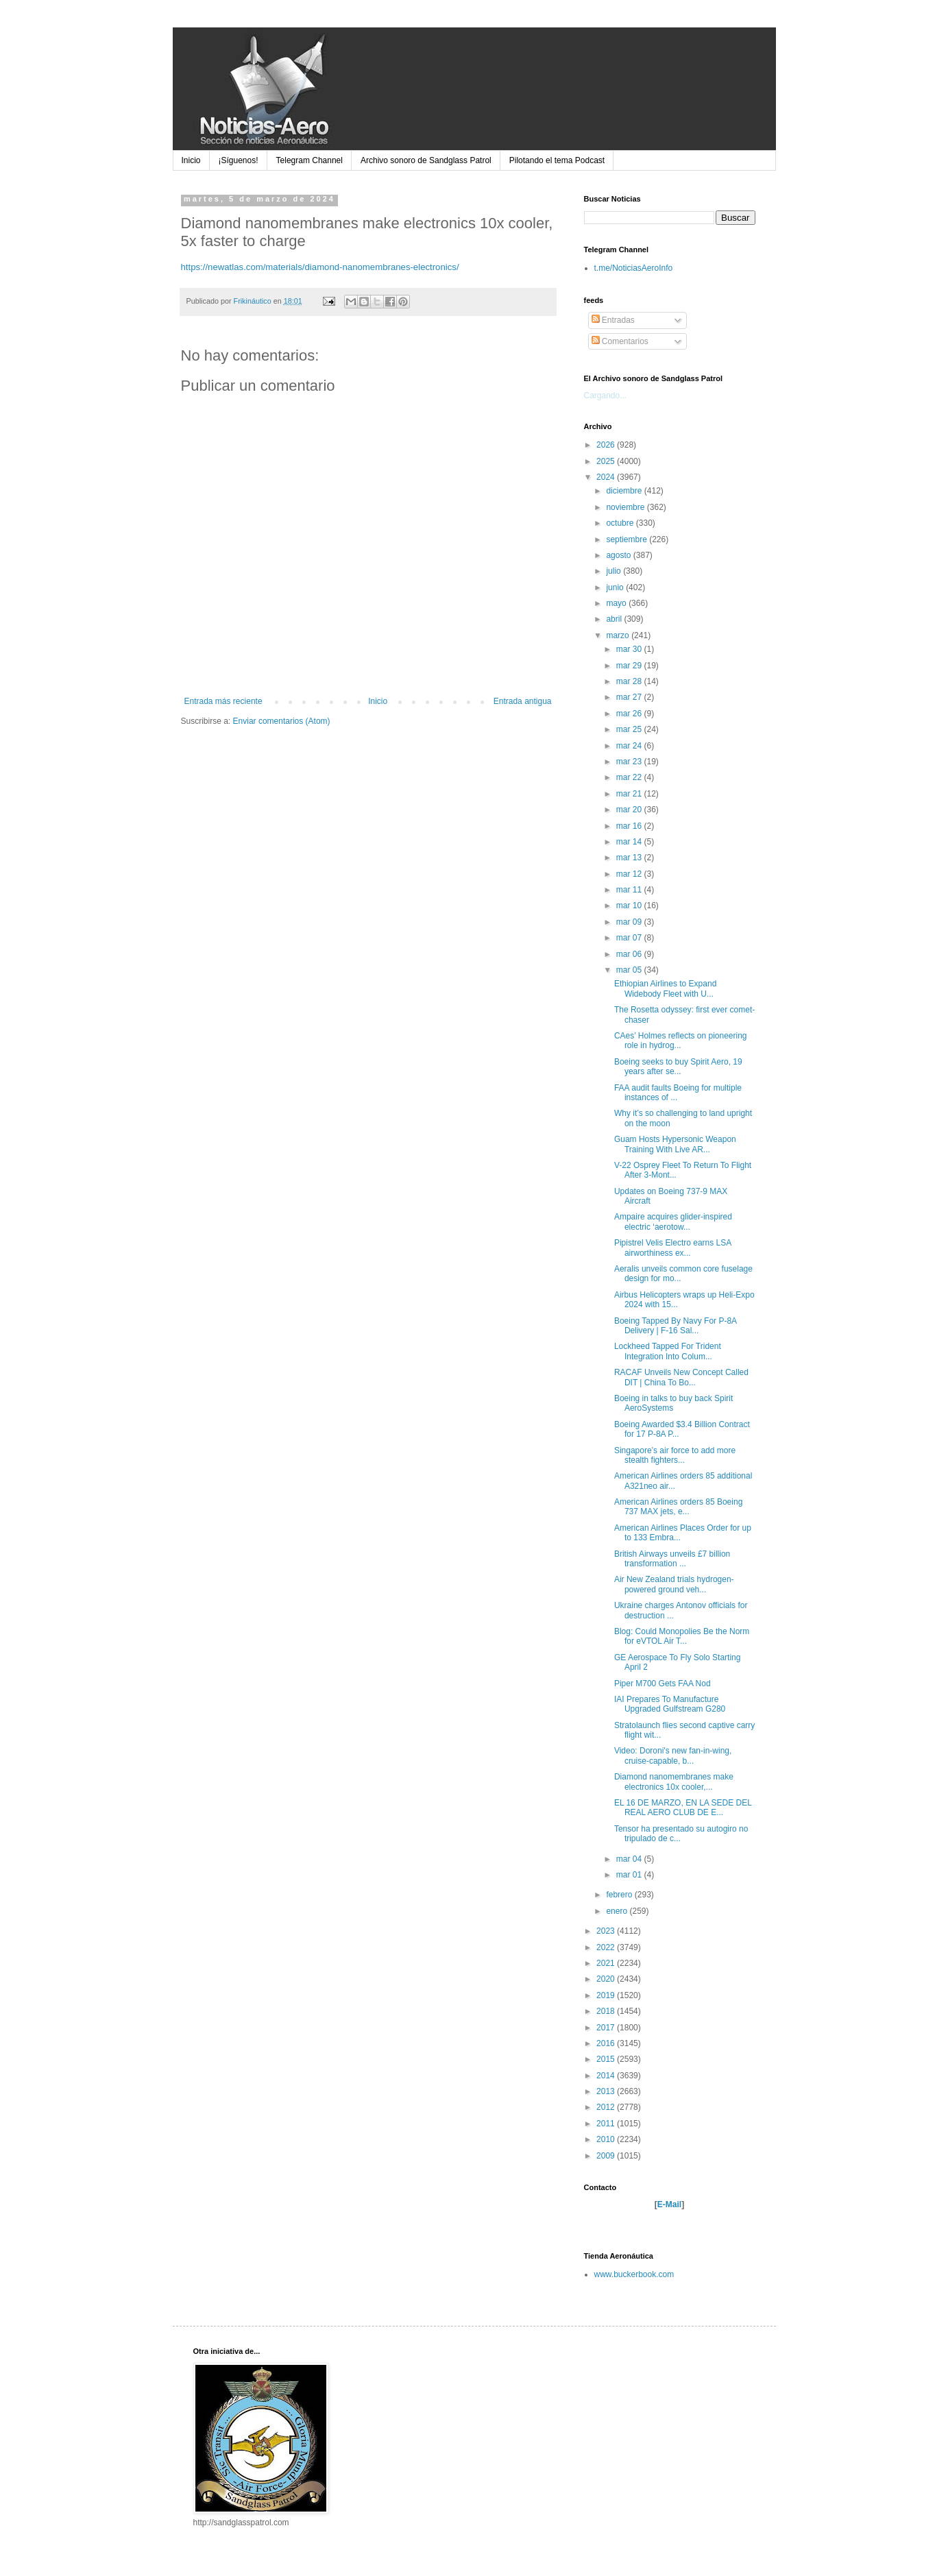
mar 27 (630, 697)
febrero (620, 1894)
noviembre (626, 507)
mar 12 (630, 874)
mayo (617, 603)
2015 (606, 2059)
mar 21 (630, 794)
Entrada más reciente (223, 701)
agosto (619, 555)
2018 (606, 2011)
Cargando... (605, 395)
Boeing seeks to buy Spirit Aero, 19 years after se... (678, 1066)
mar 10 (630, 905)
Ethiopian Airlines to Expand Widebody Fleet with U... (665, 988)
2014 (606, 2075)
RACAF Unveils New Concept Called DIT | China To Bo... (681, 1377)
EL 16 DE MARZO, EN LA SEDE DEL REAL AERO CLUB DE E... (683, 1807)
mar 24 (630, 746)
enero (617, 1911)
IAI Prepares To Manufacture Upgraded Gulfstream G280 (669, 1704)
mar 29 (630, 665)
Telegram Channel (309, 160)
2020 (606, 1979)
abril (615, 619)
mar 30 (630, 649)
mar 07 (630, 938)
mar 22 (630, 777)
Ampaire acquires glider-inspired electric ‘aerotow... (673, 1221)
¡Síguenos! (238, 160)
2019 (606, 1995)
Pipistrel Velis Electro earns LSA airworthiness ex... (672, 1247)
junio (616, 587)
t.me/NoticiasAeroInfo (633, 268)
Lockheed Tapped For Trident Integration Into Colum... (667, 1351)
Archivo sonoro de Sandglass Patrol (426, 160)
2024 (606, 477)
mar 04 (630, 1859)
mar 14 (630, 842)
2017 (606, 2027)
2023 (606, 1931)
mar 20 (630, 809)
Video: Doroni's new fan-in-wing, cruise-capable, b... (673, 1755)
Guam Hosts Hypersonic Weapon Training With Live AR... (675, 1144)
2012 (606, 2107)
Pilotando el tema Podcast (557, 160)
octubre (620, 523)
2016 (606, 2043)
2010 (606, 2139)
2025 (606, 461)
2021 (606, 1963)
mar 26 (630, 713)
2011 (606, 2123)
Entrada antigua (523, 701)
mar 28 (630, 681)
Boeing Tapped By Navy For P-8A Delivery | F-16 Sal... (675, 1325)
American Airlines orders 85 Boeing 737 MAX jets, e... (678, 1506)
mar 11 (630, 890)
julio (614, 571)
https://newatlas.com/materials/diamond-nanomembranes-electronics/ (320, 267)
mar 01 (630, 1875)
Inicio (191, 160)
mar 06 (630, 954)
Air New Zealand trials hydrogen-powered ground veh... (674, 1584)
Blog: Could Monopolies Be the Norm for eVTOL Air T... (681, 1636)
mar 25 (630, 729)
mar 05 (630, 970)
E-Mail (669, 2204)
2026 (606, 445)
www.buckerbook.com (634, 2274)
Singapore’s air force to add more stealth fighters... (675, 1455)
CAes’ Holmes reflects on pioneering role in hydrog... (680, 1040)
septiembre (627, 539)
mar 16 (630, 826)
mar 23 (630, 761)
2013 (606, 2091)
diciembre (625, 491)
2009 (606, 2156)
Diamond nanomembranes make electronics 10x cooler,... (673, 1781)
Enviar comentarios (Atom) (281, 721)
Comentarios (620, 341)
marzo (618, 635)
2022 (606, 1947)
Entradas (613, 320)
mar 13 (630, 857)
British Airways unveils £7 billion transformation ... (672, 1558)
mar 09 (630, 922)
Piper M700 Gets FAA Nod (662, 1683)
